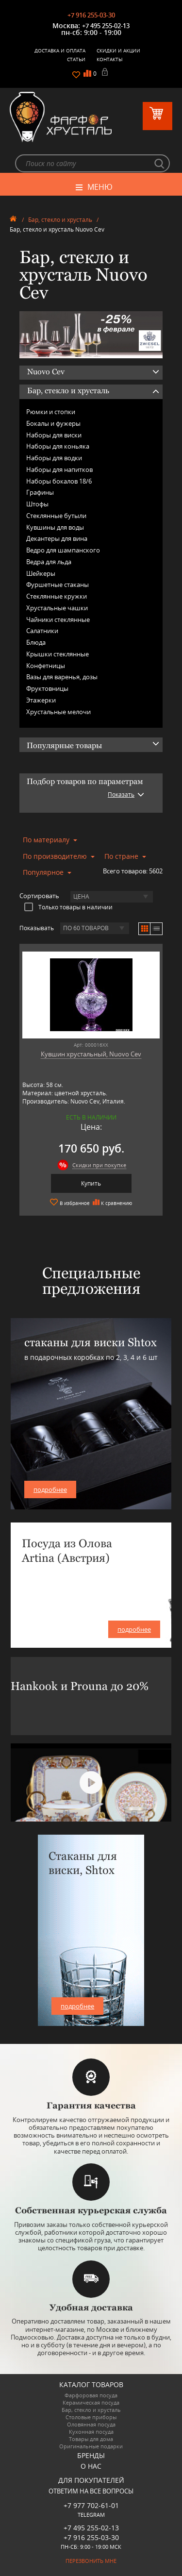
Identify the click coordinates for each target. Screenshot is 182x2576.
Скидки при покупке (99, 1165)
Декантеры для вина (56, 538)
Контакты (110, 59)
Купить (91, 1183)
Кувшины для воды (55, 527)
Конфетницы (45, 665)
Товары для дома (91, 2438)
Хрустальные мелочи (58, 711)
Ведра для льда (48, 561)
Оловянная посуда (91, 2424)
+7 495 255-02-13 (106, 25)
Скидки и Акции (118, 50)
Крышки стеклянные (57, 654)
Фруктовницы (47, 688)
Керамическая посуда (91, 2402)
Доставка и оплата (59, 50)
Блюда (36, 642)
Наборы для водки (54, 457)
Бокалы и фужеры (53, 423)
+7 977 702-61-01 (91, 2505)
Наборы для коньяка (57, 446)
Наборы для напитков (59, 469)
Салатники (42, 630)
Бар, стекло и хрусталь (60, 220)
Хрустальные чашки (57, 607)
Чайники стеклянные (58, 619)
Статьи (76, 59)
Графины (40, 492)
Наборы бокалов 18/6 (59, 481)
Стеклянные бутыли (56, 515)
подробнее (50, 1489)
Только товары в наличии (68, 907)
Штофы (37, 504)
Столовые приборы (91, 2417)
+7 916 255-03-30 (91, 15)
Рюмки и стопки (50, 411)
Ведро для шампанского (63, 550)
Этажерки (41, 700)
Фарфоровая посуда (91, 2395)
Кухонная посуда (91, 2431)
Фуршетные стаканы (57, 584)
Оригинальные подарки (91, 2446)
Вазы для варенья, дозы (62, 676)
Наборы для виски (54, 435)
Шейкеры (40, 573)
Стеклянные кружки (56, 596)
